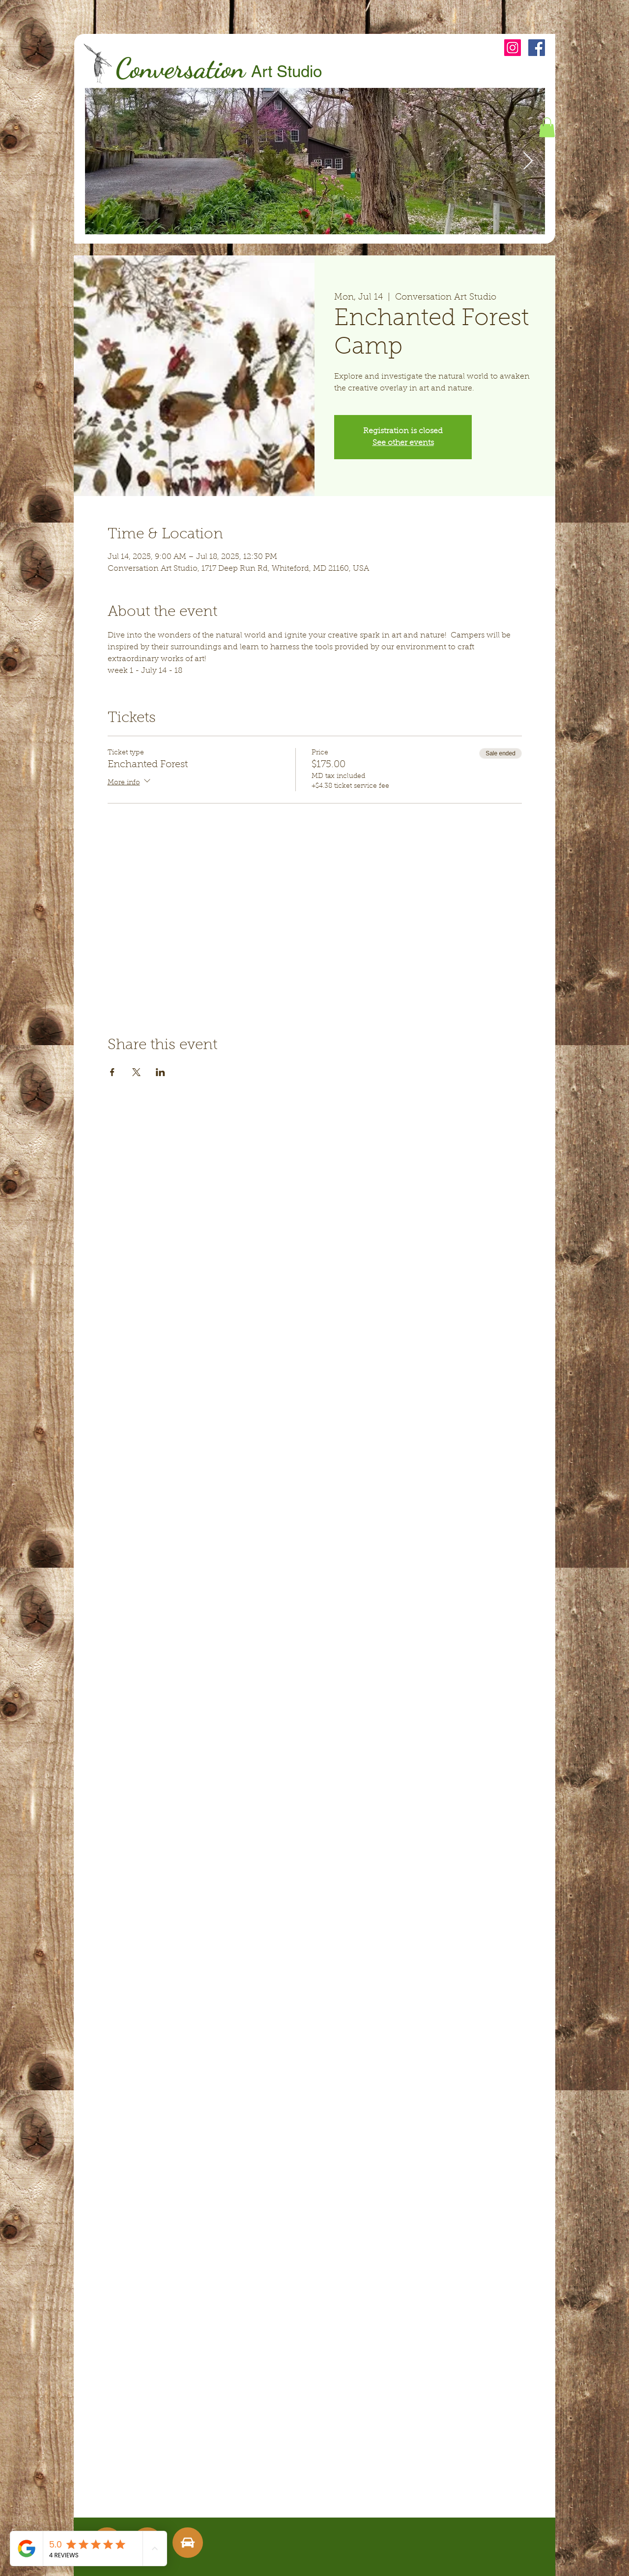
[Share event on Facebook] (112, 1072)
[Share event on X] (136, 1072)
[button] (547, 127)
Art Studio (286, 71)
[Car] (187, 2542)
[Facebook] (536, 47)
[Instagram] (512, 47)
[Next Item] (528, 161)
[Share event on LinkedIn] (160, 1072)
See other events (403, 443)
